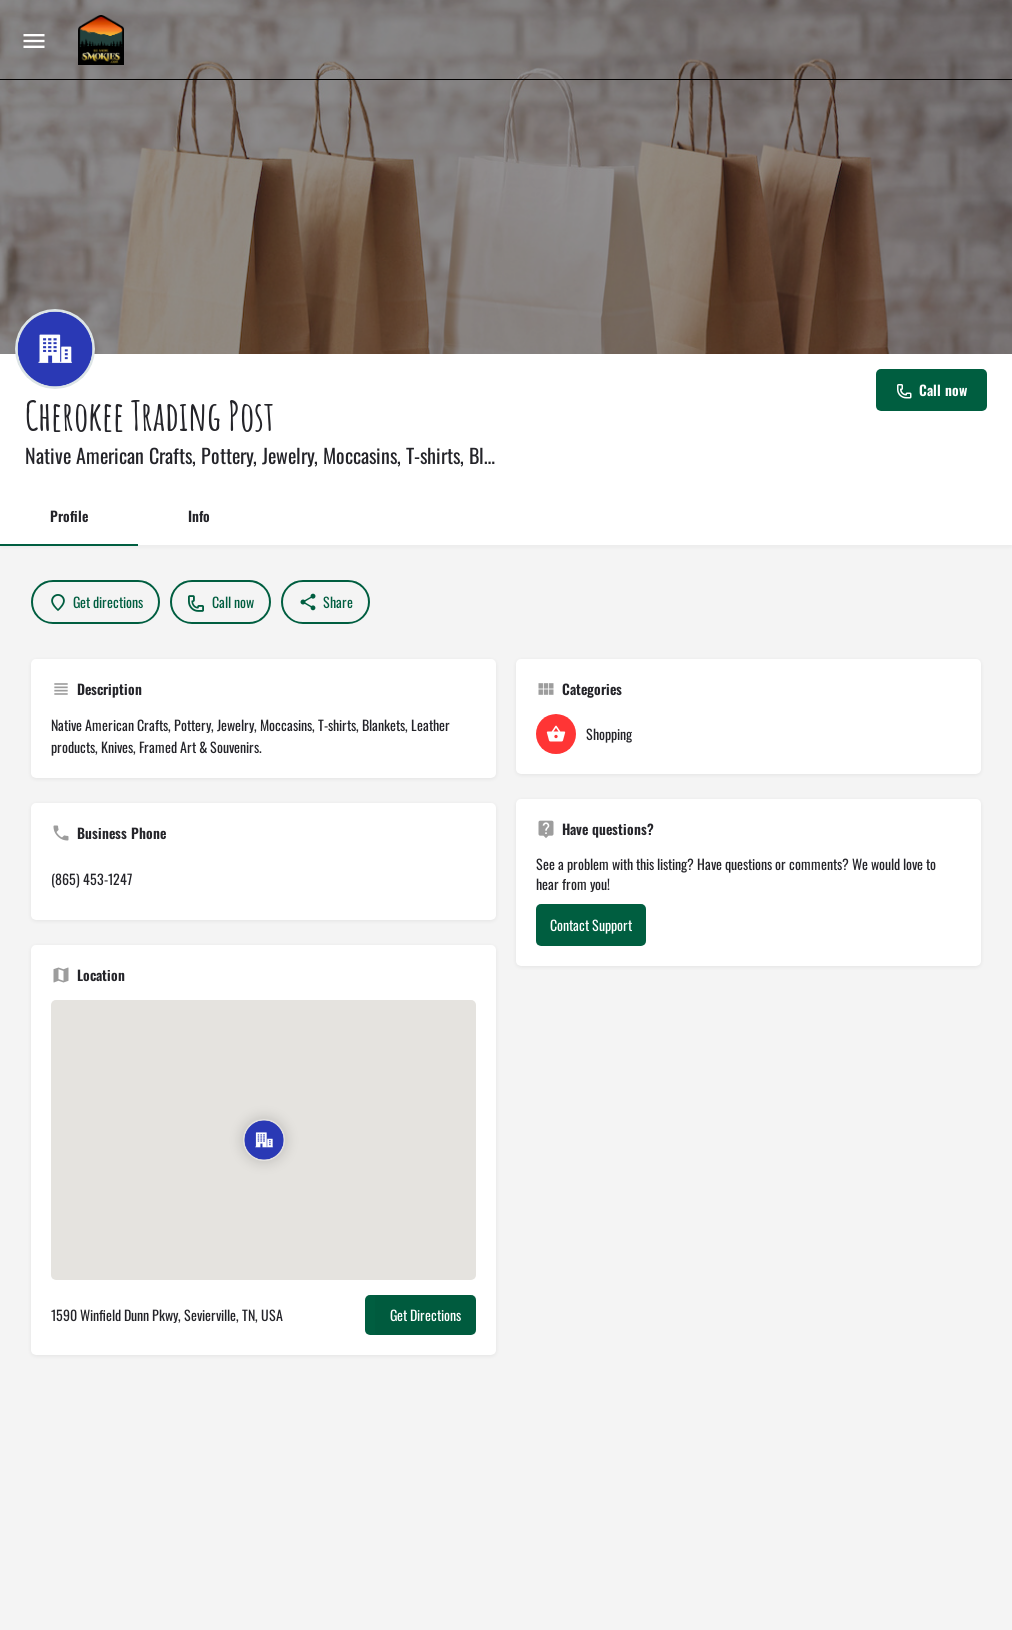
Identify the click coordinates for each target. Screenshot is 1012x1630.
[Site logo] (103, 40)
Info (199, 515)
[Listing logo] (55, 349)
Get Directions (425, 1314)
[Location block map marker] (263, 1140)
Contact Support (591, 924)
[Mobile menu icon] (34, 40)
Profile (69, 515)
